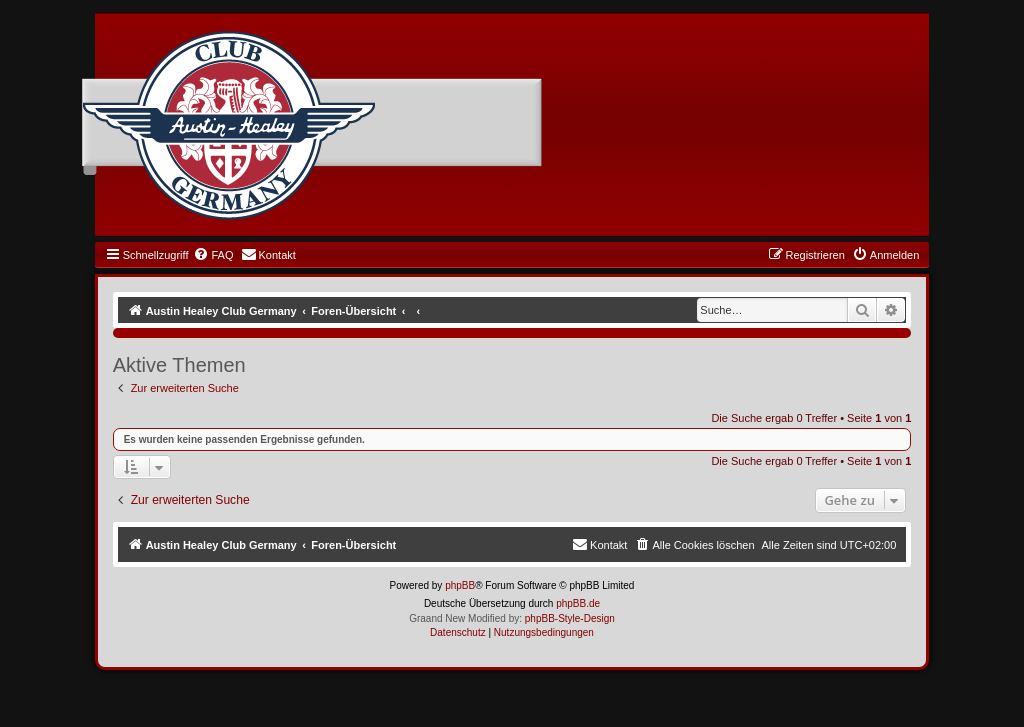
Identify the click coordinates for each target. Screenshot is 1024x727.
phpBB (460, 585)
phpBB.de (578, 603)
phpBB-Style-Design (570, 618)
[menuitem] (213, 255)
